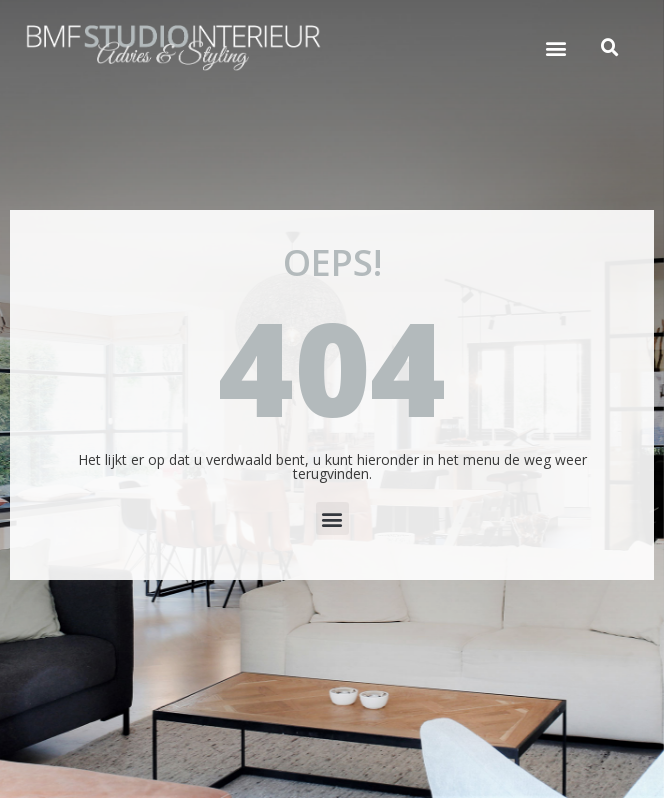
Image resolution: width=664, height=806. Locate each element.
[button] (556, 48)
